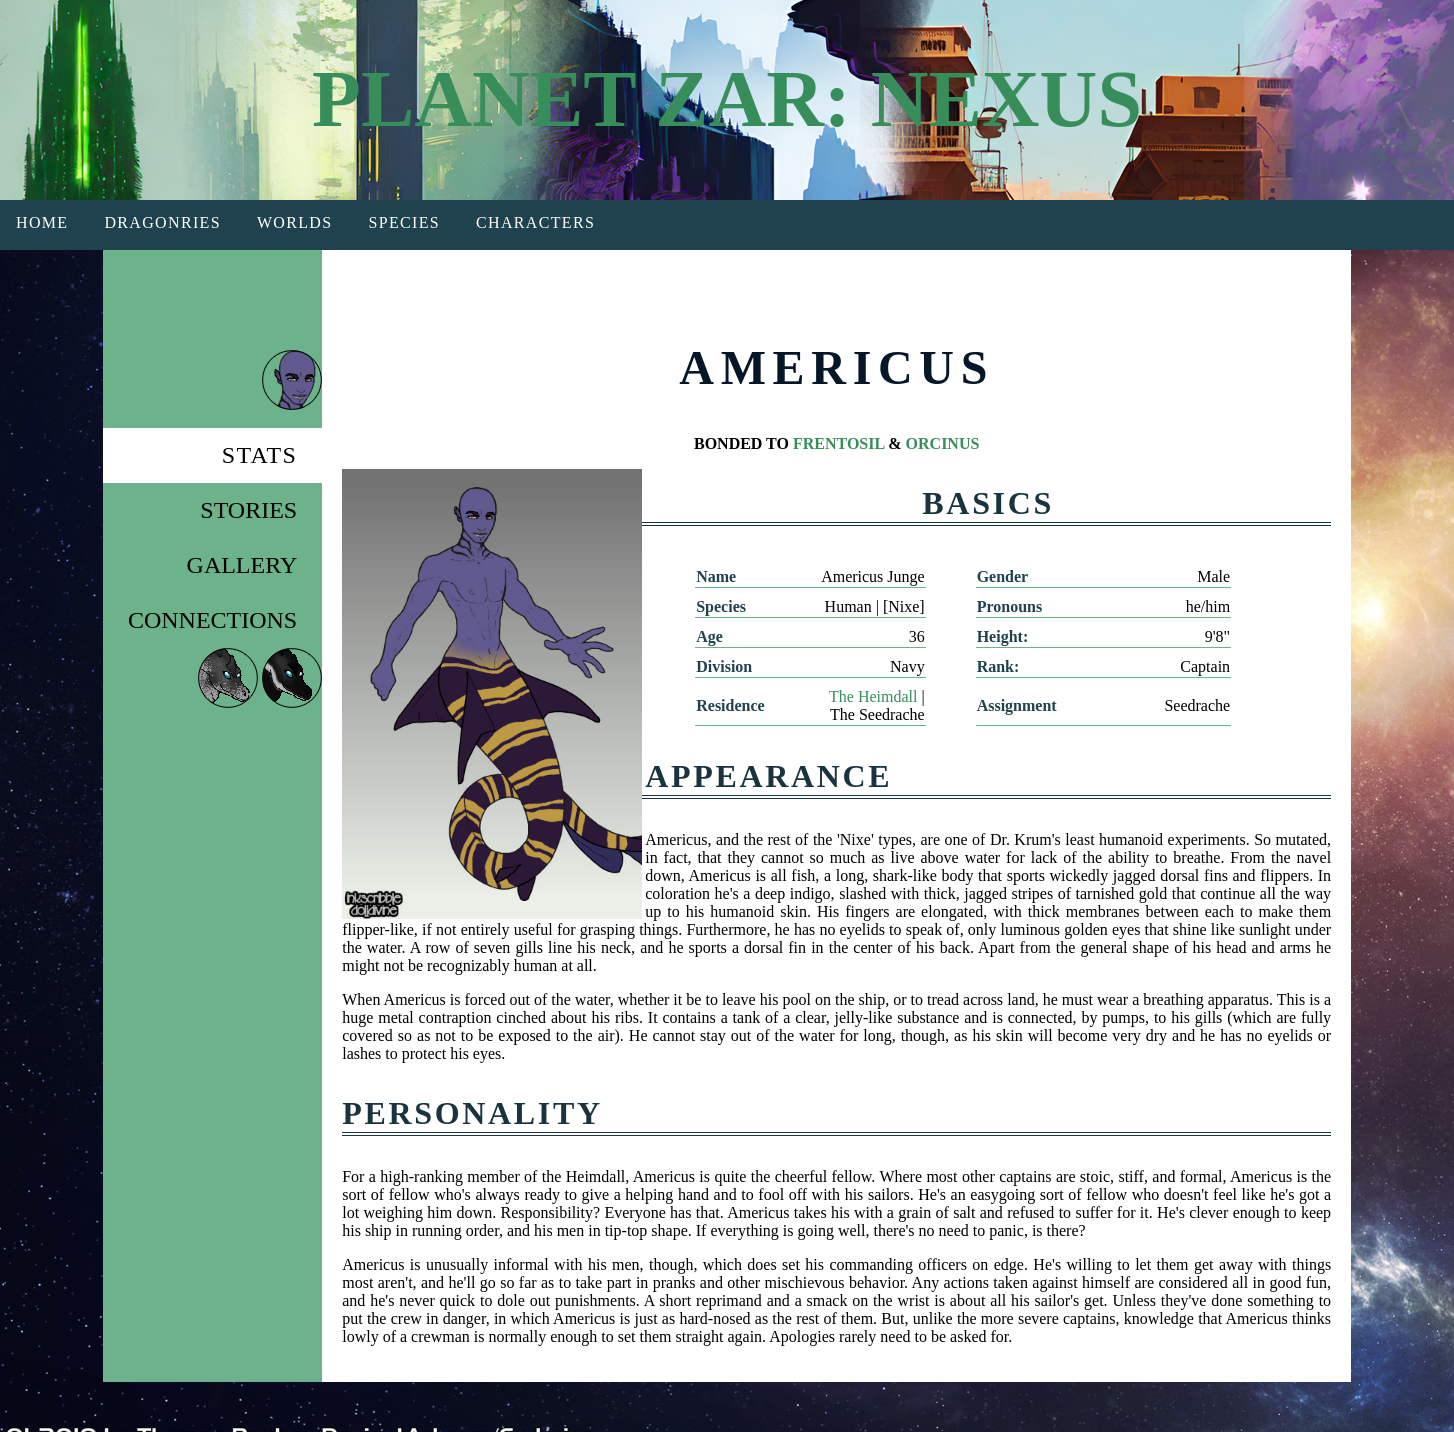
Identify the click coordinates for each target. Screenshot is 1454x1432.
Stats (259, 455)
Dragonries (162, 222)
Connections (212, 620)
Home (42, 222)
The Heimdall (873, 696)
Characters (535, 222)
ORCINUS (943, 443)
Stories (248, 510)
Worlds (295, 222)
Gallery (242, 565)
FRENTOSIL (838, 443)
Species (404, 222)
